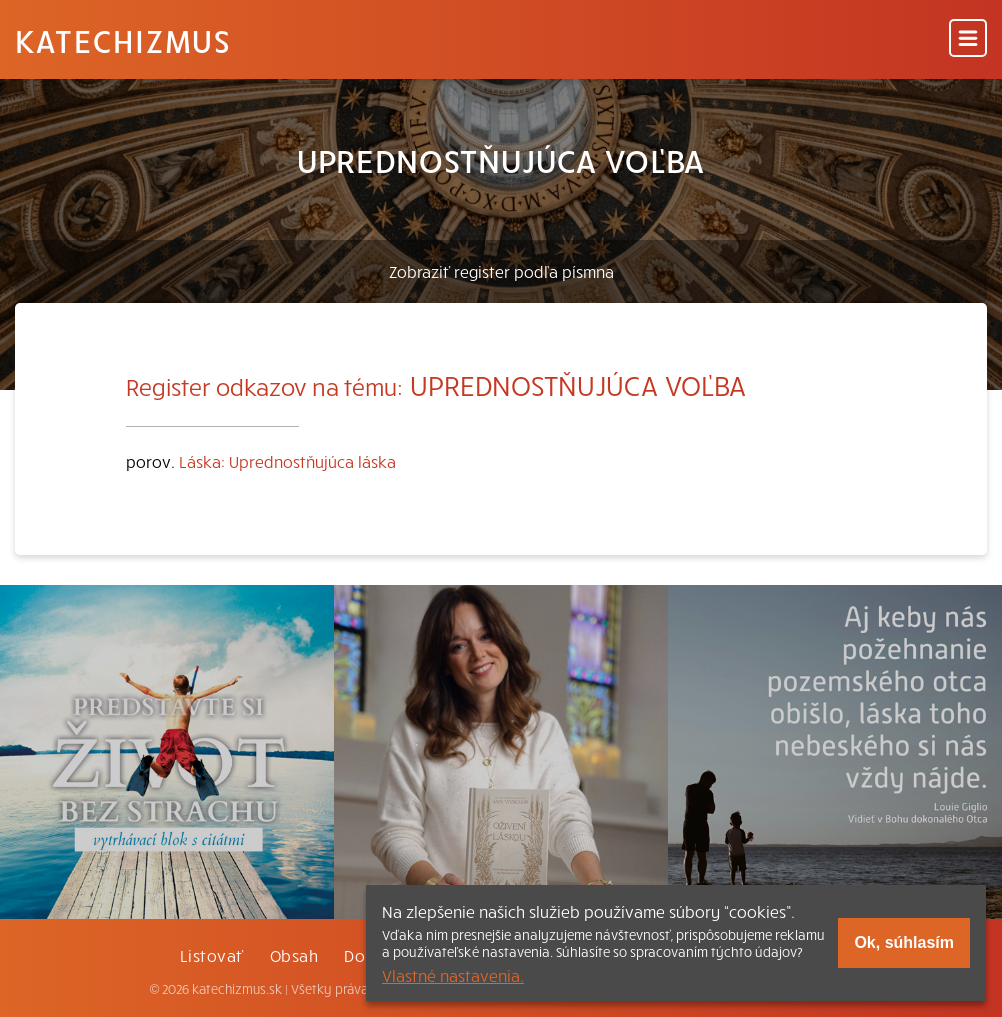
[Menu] (968, 39)
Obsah (294, 955)
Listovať (212, 955)
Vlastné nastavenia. (453, 975)
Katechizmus (123, 40)
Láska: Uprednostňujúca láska (287, 461)
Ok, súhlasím (904, 942)
